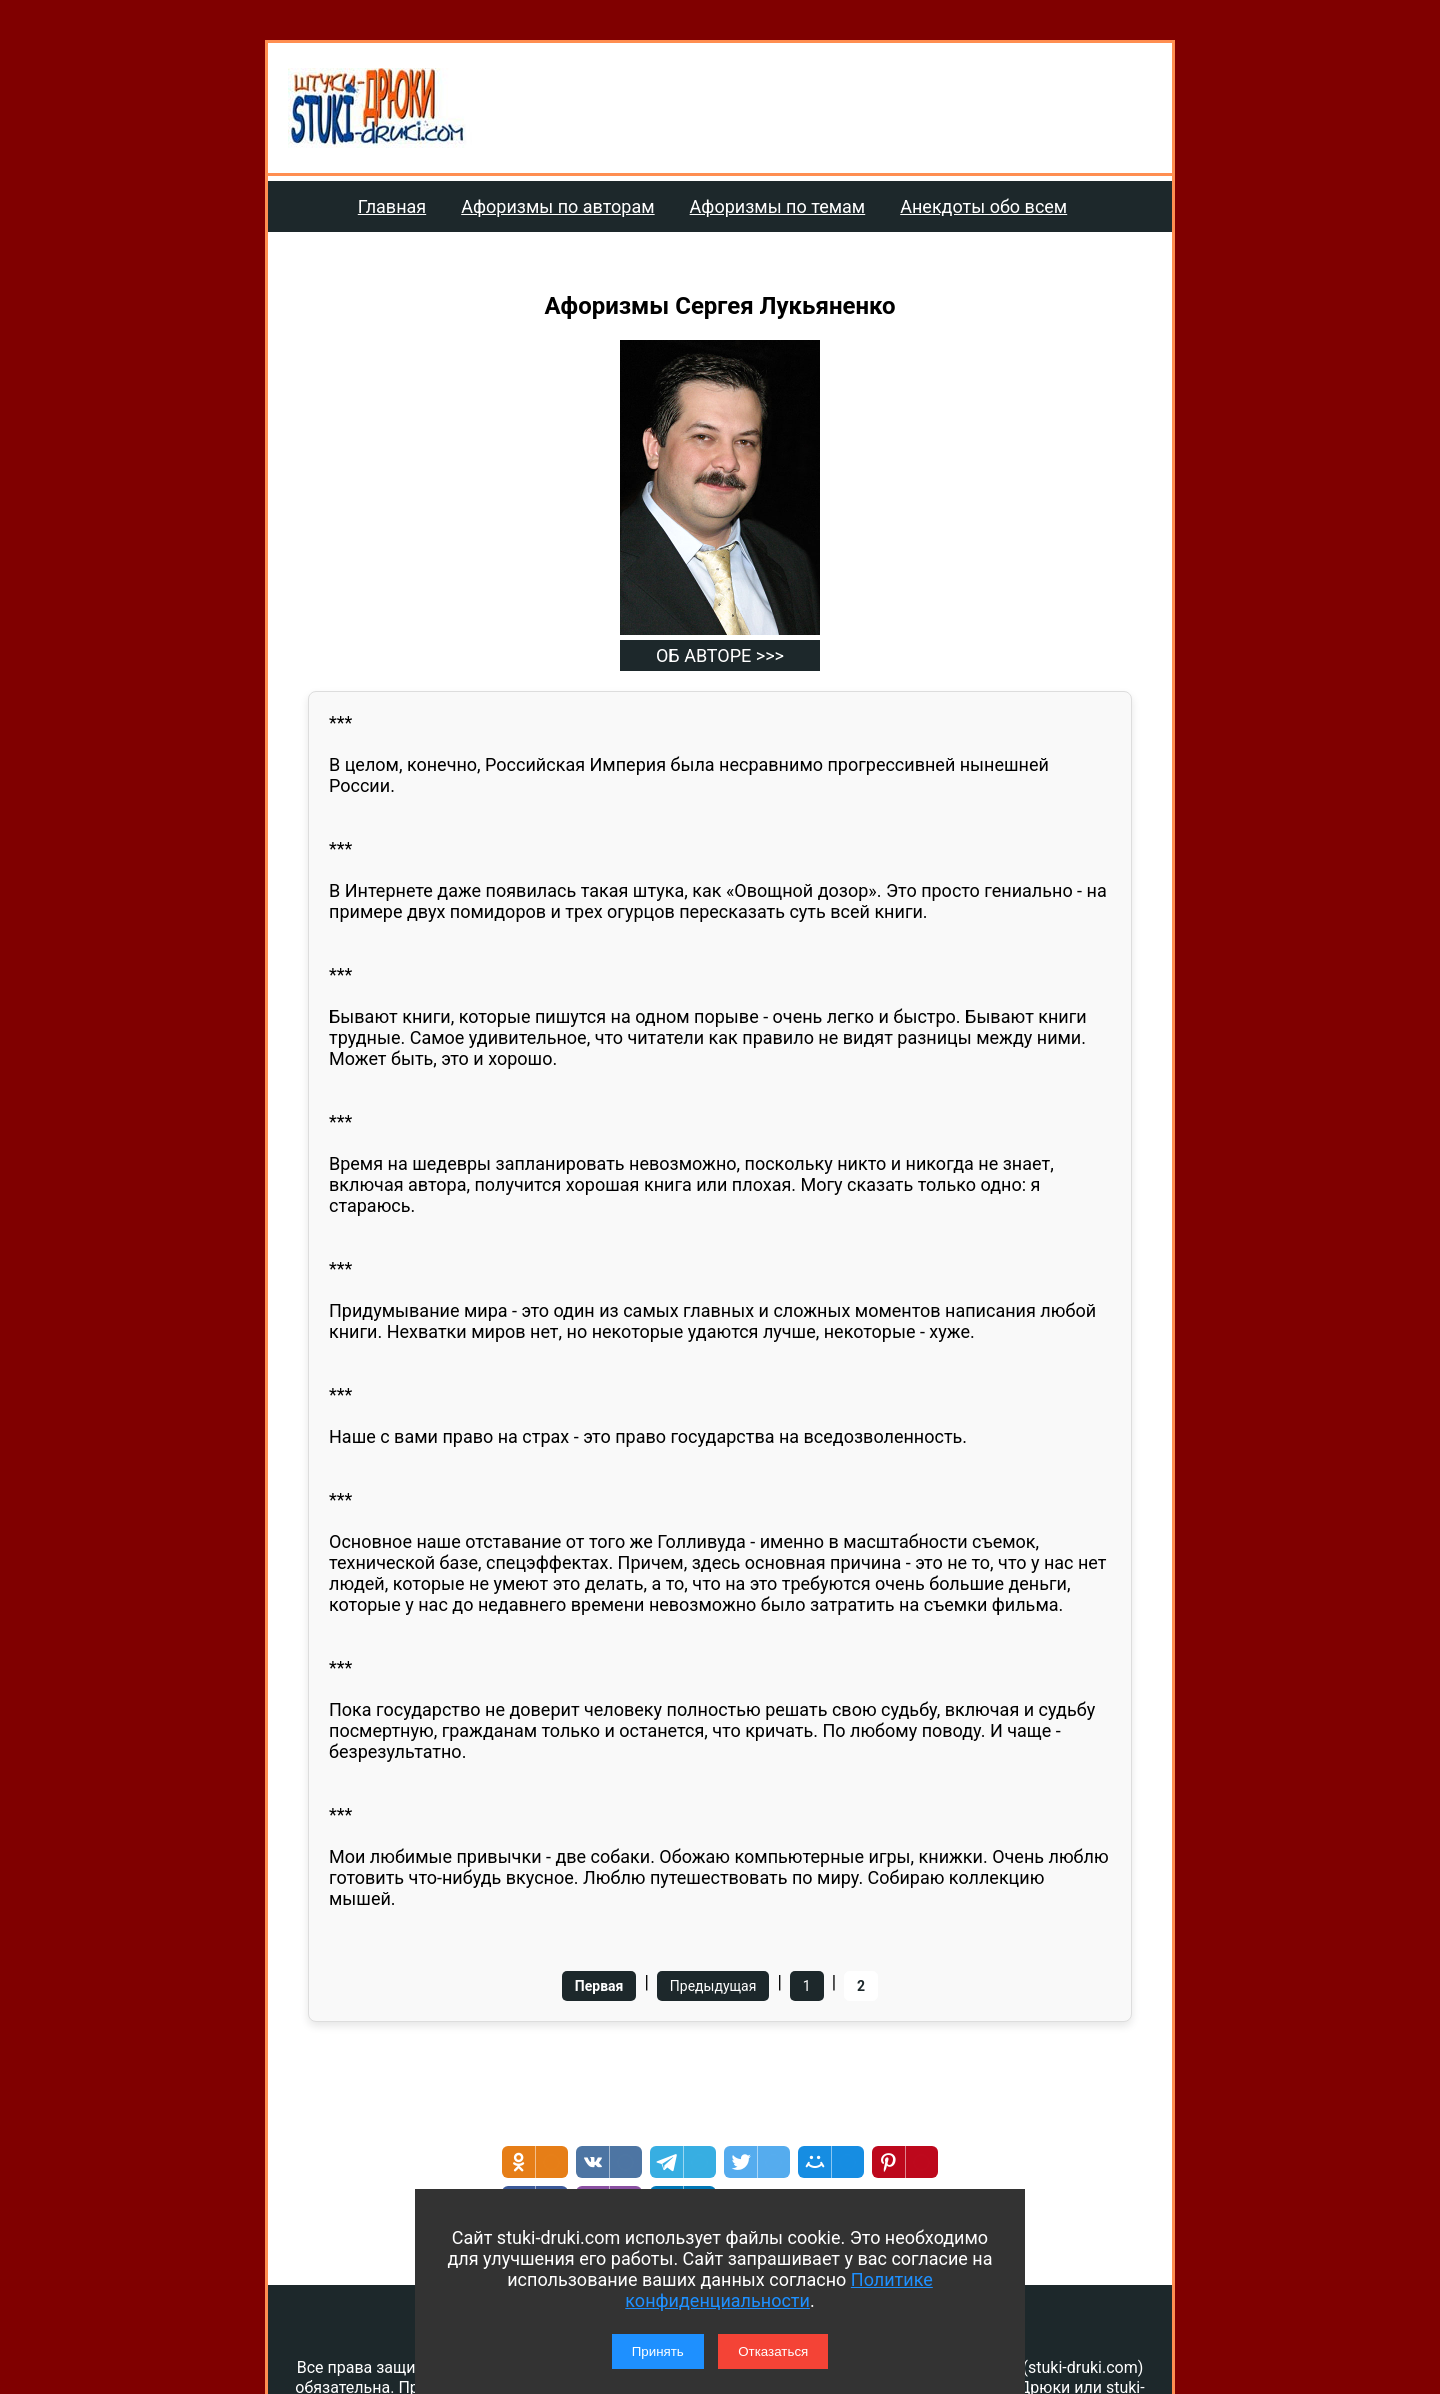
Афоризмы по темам (778, 206)
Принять (658, 2351)
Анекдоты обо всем (983, 206)
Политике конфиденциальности (778, 2290)
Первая (599, 1986)
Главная (392, 206)
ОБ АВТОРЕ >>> (720, 655)
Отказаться (773, 2351)
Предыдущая (713, 1986)
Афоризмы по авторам (557, 206)
